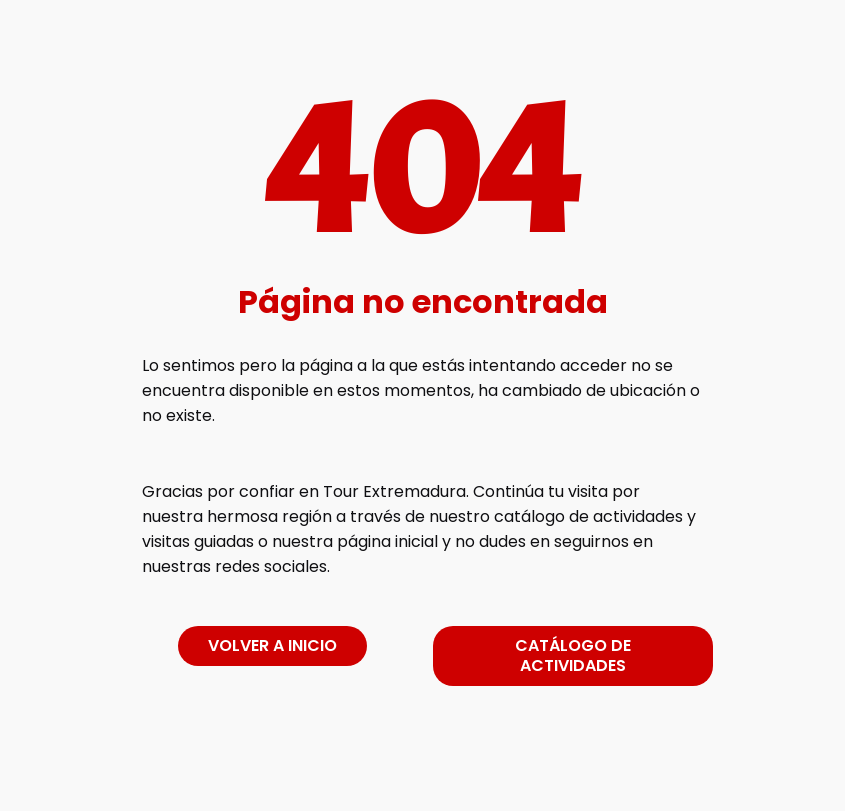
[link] (423, 774)
